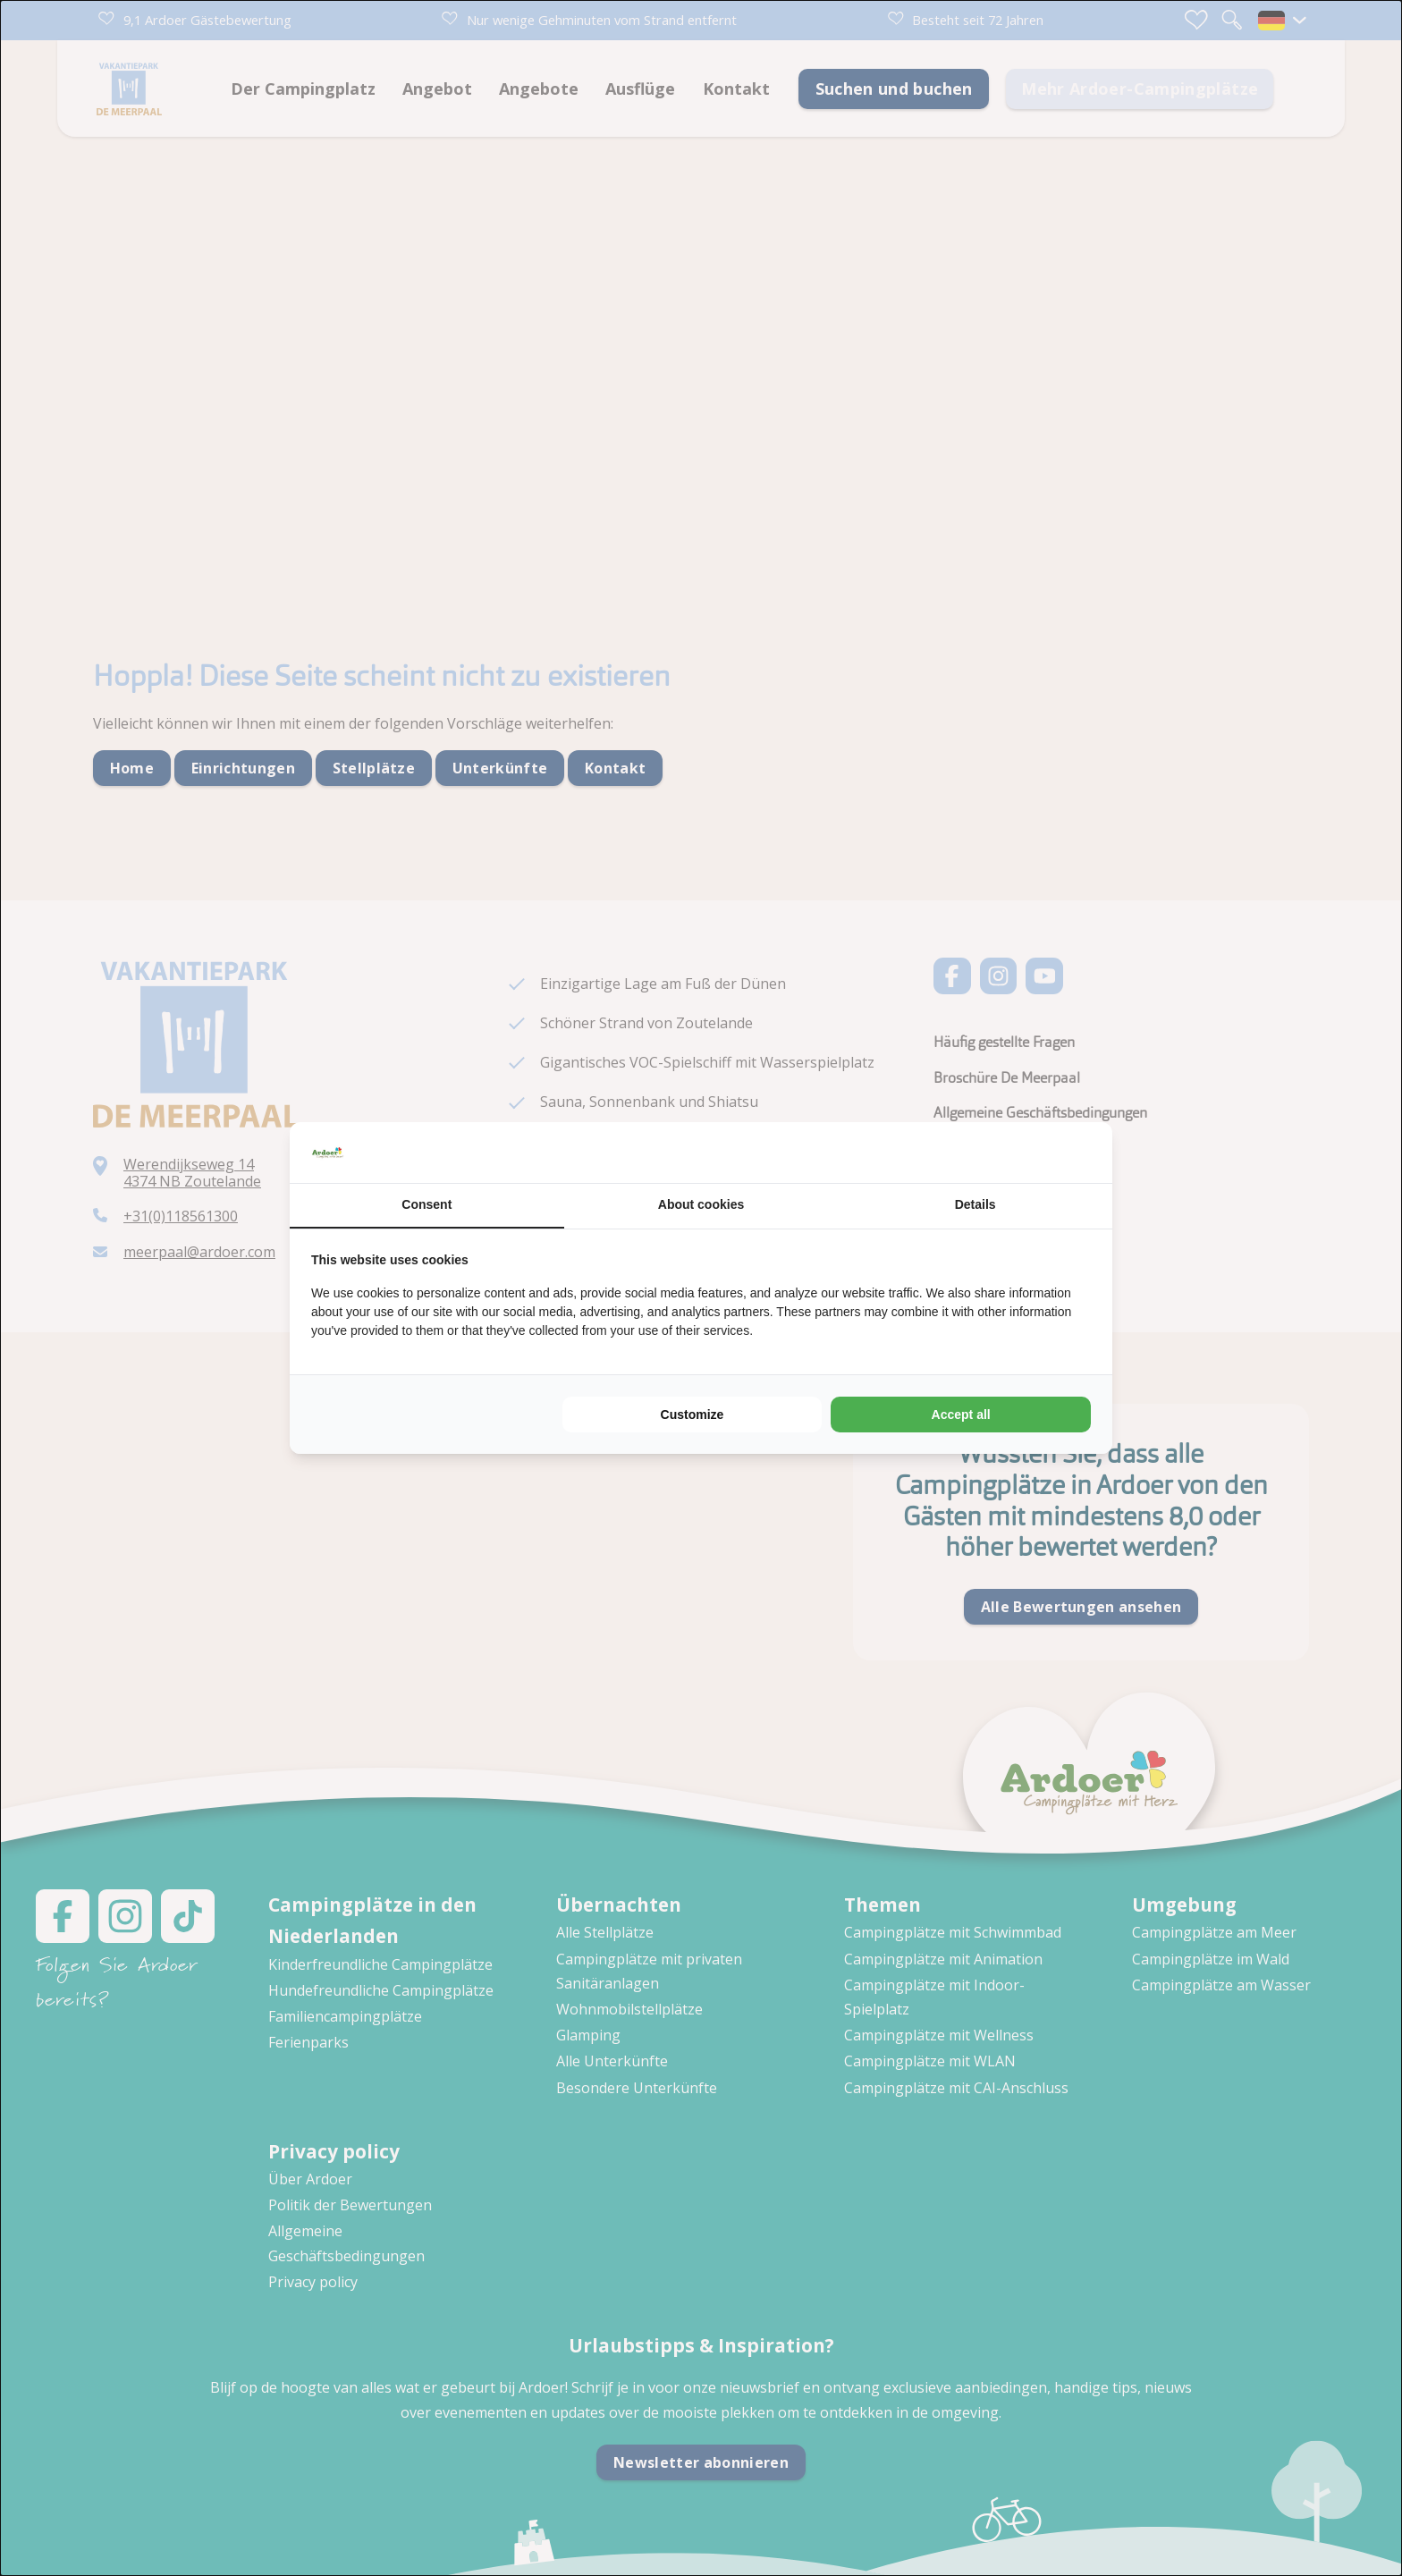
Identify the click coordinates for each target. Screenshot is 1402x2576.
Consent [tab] (426, 1204)
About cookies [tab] (701, 1204)
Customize (692, 1414)
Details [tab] (975, 1204)
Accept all (961, 1414)
